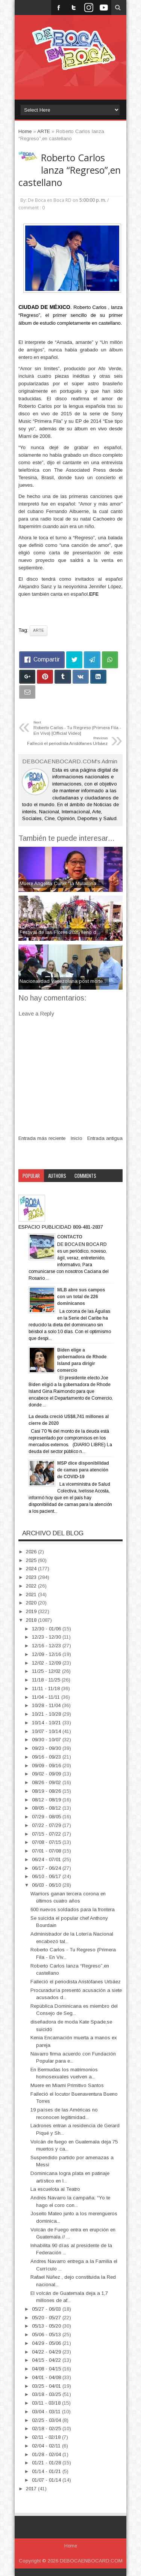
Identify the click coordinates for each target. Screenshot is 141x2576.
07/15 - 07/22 (47, 1834)
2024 (32, 1568)
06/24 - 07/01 (47, 1859)
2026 (32, 1551)
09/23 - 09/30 (47, 1748)
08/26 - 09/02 (47, 1782)
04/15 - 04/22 (47, 2360)
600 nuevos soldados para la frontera (72, 1909)
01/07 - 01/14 (47, 2480)
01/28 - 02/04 (47, 2454)
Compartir (46, 659)
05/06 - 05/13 (47, 2334)
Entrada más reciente (41, 1138)
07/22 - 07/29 (47, 1825)
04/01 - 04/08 (47, 2377)
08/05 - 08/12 (47, 1808)
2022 (32, 1586)
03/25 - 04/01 (47, 2386)
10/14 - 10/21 (47, 1722)
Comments (85, 1175)
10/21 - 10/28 (47, 1714)
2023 (32, 1577)
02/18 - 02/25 (47, 2428)
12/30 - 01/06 (47, 1629)
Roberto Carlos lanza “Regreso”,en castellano (69, 170)
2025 (32, 1560)
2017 (32, 2488)
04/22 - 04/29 (47, 2352)
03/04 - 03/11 (47, 2411)
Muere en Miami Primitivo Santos (67, 2085)
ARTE (38, 630)
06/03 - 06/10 (47, 1885)
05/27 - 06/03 (47, 2309)
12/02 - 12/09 (47, 1663)
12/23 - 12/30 (47, 1637)
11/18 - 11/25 (47, 1680)
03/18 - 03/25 (47, 2394)
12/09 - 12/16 (47, 1654)
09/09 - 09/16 (47, 1765)
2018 (32, 1620)
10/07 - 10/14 (47, 1731)
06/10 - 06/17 (47, 1876)
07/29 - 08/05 (47, 1816)
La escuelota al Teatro (55, 2189)
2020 (32, 1603)
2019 (32, 1611)
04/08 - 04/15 (47, 2369)
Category (32, 1188)
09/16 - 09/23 (47, 1757)
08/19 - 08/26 (47, 1791)
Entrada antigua (105, 1138)
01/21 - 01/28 (47, 2463)
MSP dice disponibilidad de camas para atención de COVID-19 (83, 1470)
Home (70, 2546)
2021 (32, 1594)
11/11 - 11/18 (46, 1688)
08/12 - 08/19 (47, 1800)
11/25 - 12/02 (47, 1671)
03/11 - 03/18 (47, 2403)
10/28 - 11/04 (47, 1705)
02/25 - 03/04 (47, 2420)
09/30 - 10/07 (47, 1739)
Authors (57, 1175)
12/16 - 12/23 (47, 1645)
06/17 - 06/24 (47, 1868)
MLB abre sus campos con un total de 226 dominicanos (81, 1296)
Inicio (76, 1138)
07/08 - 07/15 (47, 1842)
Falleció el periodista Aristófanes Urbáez (75, 1981)
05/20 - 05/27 (47, 2317)
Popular (31, 1175)
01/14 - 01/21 (47, 2471)
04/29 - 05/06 (47, 2343)
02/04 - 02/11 (47, 2446)
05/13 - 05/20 (47, 2326)
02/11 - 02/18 (47, 2437)
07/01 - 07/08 (47, 1851)
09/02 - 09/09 (47, 1774)
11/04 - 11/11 (46, 1697)
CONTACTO (69, 1237)
